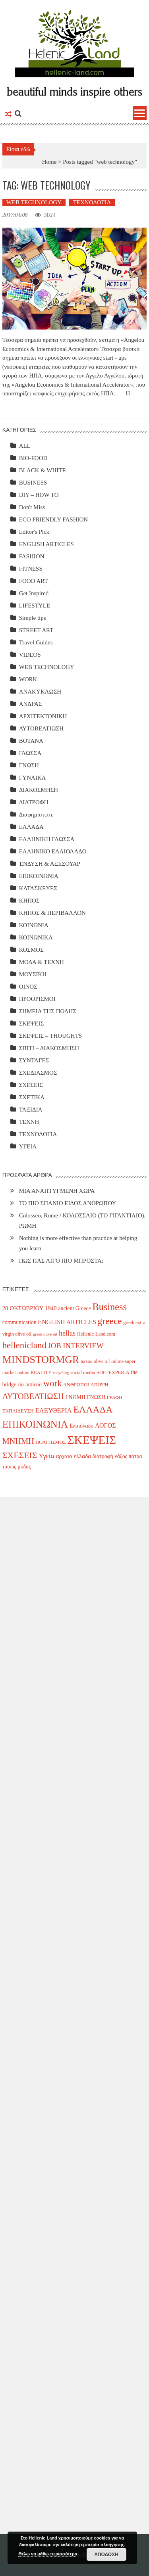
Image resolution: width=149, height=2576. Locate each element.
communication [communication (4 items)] (19, 1322)
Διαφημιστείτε (36, 814)
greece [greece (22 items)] (110, 1321)
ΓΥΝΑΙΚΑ (32, 777)
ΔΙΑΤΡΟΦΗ (33, 802)
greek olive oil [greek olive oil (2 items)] (45, 1334)
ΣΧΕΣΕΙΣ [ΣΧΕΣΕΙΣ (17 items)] (19, 1455)
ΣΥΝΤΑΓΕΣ (34, 1060)
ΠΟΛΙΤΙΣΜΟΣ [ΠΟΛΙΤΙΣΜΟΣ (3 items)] (50, 1442)
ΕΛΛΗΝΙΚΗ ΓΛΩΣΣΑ (47, 839)
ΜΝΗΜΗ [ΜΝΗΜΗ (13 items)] (18, 1441)
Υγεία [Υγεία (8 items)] (46, 1456)
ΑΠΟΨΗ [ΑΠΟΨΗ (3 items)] (99, 1385)
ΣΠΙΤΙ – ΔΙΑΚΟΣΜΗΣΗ (49, 1048)
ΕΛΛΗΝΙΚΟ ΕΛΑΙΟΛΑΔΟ (53, 851)
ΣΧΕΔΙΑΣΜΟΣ (38, 1073)
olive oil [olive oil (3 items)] (102, 1361)
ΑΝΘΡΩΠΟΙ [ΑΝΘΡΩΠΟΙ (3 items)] (76, 1385)
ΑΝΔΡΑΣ (30, 704)
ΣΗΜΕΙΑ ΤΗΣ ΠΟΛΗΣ (47, 1011)
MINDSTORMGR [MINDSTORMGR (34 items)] (40, 1359)
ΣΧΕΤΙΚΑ (32, 1097)
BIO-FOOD (33, 458)
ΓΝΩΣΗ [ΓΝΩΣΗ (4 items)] (96, 1397)
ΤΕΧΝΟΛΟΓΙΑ (92, 202)
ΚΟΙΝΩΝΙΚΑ (36, 937)
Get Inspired (34, 593)
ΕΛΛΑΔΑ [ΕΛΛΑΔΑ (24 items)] (92, 1409)
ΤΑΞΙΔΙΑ (31, 1109)
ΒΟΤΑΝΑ (31, 741)
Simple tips (32, 618)
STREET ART (36, 630)
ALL (25, 446)
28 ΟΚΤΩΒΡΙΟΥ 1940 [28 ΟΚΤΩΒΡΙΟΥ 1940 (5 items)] (29, 1308)
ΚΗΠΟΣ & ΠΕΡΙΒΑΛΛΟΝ (52, 913)
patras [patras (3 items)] (23, 1372)
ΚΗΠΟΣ (29, 900)
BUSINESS (33, 482)
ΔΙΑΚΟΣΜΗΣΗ (38, 790)
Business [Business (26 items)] (110, 1306)
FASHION (32, 556)
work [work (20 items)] (52, 1383)
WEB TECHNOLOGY (34, 202)
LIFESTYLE (34, 605)
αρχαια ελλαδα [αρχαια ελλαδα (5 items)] (73, 1456)
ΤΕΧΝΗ (29, 1122)
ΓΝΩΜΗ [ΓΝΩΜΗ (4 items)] (75, 1397)
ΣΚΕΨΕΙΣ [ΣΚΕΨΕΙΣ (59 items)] (91, 1440)
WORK (28, 679)
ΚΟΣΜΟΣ (31, 950)
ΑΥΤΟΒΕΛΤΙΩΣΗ (41, 728)
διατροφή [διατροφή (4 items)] (103, 1456)
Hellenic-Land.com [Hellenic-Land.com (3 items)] (96, 1334)
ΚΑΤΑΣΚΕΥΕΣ (38, 888)
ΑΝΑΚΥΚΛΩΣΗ (40, 691)
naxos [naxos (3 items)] (86, 1361)
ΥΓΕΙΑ (28, 1146)
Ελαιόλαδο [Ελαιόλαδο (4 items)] (81, 1426)
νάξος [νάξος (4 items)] (121, 1456)
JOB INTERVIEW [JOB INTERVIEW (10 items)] (75, 1346)
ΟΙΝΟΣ (28, 986)
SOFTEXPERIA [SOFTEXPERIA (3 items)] (113, 1372)
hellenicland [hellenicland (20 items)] (24, 1345)
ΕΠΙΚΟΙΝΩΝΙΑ (38, 876)
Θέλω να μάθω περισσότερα (47, 2553)
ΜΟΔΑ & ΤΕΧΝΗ (41, 962)
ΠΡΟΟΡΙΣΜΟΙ (37, 999)
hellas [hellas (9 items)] (67, 1333)
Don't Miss (32, 507)
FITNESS (31, 568)
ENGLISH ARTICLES (46, 544)
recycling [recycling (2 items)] (61, 1372)
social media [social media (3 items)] (82, 1372)
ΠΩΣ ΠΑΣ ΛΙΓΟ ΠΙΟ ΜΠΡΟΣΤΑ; (61, 1260)
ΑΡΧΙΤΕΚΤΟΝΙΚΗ (43, 716)
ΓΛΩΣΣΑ (30, 753)
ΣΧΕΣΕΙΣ (31, 1085)
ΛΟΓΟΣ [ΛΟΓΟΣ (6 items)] (105, 1425)
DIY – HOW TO (39, 495)
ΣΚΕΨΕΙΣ (31, 1023)
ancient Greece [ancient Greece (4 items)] (74, 1308)
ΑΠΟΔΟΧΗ (106, 2554)
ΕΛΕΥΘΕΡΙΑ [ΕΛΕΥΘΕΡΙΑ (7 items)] (53, 1410)
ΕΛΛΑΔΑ (31, 827)
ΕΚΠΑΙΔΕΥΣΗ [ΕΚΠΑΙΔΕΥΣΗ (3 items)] (18, 1411)
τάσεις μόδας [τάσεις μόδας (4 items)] (16, 1467)
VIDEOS (30, 655)
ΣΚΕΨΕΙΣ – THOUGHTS (50, 1036)
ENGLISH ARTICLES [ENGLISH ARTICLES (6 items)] (67, 1322)
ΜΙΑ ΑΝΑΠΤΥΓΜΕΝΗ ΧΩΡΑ (57, 1191)
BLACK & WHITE (42, 470)
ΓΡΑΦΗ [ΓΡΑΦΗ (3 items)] (114, 1397)
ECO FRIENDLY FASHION (53, 519)
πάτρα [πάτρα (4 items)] (135, 1456)
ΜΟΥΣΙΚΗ (33, 974)
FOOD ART (33, 581)
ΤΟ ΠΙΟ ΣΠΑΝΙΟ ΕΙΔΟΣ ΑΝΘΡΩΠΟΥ (67, 1203)
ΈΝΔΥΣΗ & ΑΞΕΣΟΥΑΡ (49, 864)
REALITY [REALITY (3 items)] (41, 1372)
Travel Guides (36, 642)
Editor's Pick (34, 532)
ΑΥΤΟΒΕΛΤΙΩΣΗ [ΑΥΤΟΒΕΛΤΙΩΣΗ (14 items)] (33, 1396)
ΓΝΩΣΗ (29, 765)
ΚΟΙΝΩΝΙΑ (33, 925)
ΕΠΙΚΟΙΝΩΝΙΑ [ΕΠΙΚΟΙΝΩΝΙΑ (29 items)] (35, 1424)
